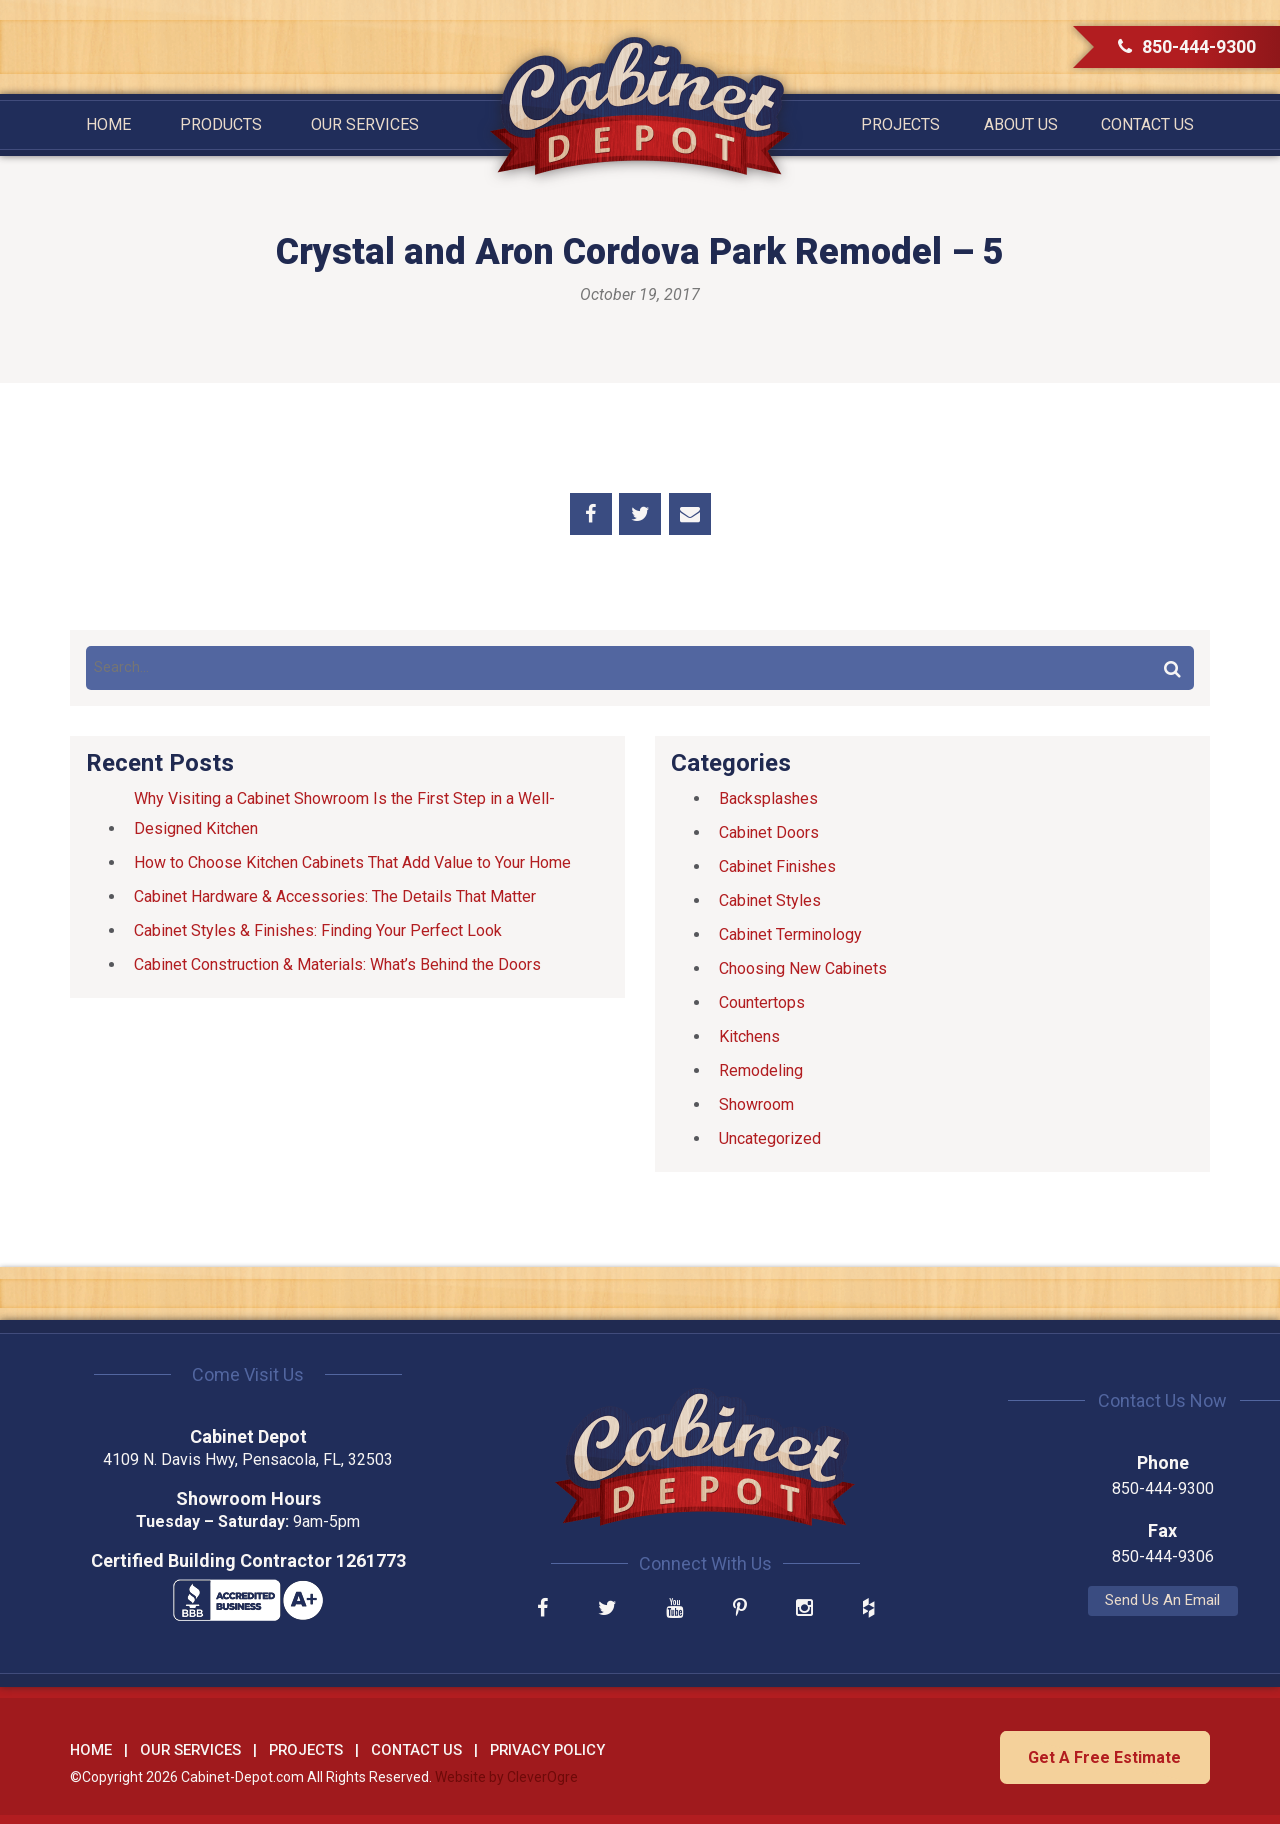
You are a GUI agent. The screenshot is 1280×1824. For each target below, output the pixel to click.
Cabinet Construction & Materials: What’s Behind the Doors (337, 964)
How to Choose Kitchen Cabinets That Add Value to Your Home (352, 862)
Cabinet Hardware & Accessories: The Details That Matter (335, 896)
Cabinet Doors (769, 832)
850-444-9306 (1030, 1556)
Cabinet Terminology (790, 934)
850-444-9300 (1187, 46)
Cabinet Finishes (777, 866)
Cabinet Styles (770, 900)
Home (108, 124)
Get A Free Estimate (1102, 1755)
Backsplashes (768, 798)
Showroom (756, 1104)
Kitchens (749, 1036)
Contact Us (1147, 124)
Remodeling (761, 1070)
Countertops (762, 1002)
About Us (1021, 124)
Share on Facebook (591, 514)
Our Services (365, 124)
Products (221, 124)
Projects (900, 124)
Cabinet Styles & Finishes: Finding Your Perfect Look (318, 930)
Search (1172, 668)
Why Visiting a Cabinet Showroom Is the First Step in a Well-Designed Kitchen (344, 813)
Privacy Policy (547, 1748)
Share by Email (690, 514)
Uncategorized (770, 1138)
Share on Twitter (640, 514)
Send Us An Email (1030, 1600)
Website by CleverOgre (506, 1775)
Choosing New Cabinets (803, 968)
